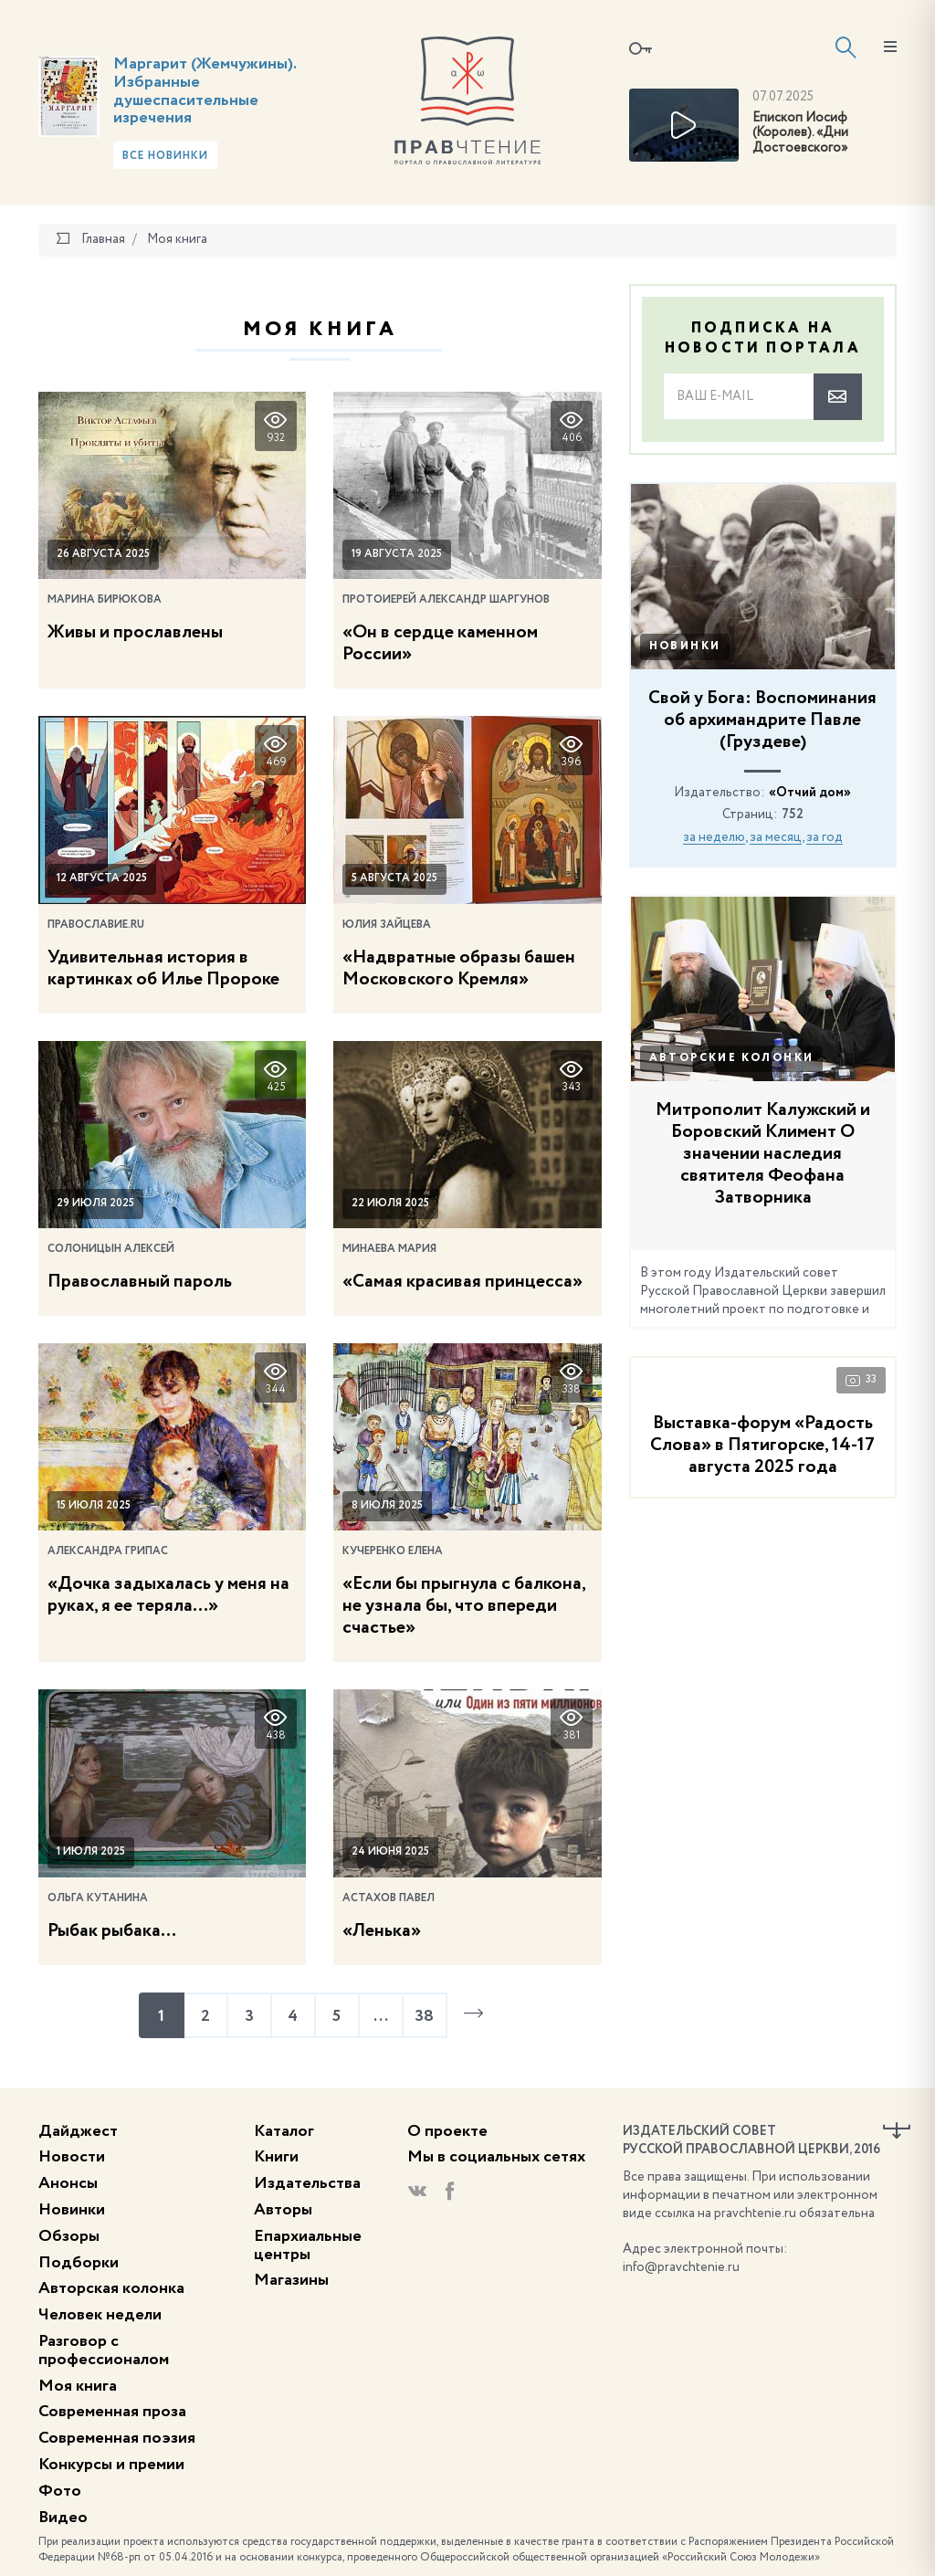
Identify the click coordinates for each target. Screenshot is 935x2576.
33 (861, 1379)
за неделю (714, 837)
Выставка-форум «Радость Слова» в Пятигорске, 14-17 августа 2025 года (762, 1445)
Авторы (283, 2210)
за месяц (776, 837)
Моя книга (77, 2386)
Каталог (284, 2131)
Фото (59, 2491)
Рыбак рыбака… (111, 1931)
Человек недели (100, 2315)
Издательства (307, 2183)
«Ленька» (381, 1931)
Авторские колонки (731, 1058)
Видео (63, 2517)
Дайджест (78, 2131)
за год (824, 837)
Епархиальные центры (308, 2245)
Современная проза (112, 2411)
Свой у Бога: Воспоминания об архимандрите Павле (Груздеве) (762, 720)
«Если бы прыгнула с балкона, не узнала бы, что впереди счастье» (463, 1606)
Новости (71, 2157)
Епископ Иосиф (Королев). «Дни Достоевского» (800, 133)
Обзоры (69, 2236)
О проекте (447, 2131)
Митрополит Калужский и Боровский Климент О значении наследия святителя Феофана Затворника (763, 1154)
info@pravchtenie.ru (681, 2267)
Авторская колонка (111, 2288)
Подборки (78, 2263)
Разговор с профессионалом (103, 2350)
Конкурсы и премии (111, 2464)
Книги (276, 2157)
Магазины (291, 2280)
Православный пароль (139, 1282)
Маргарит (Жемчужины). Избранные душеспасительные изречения (204, 91)
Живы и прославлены (135, 633)
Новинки (685, 646)
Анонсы (68, 2183)
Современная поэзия (116, 2438)
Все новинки (165, 156)
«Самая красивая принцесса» (462, 1282)
